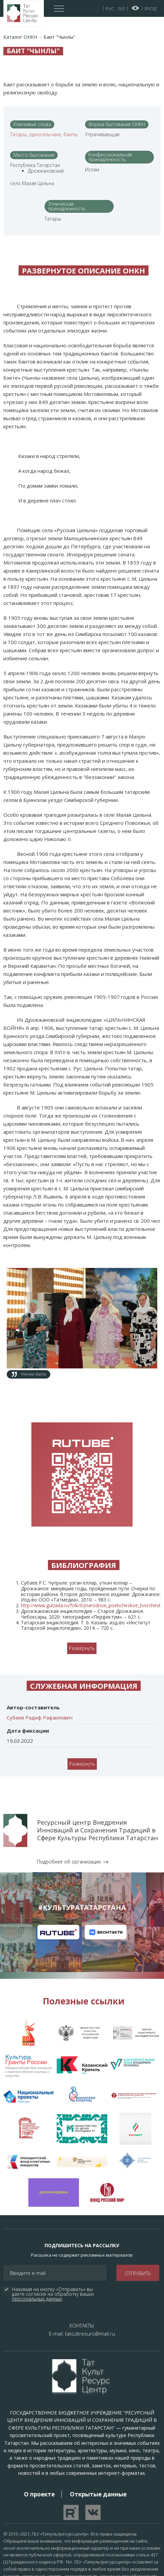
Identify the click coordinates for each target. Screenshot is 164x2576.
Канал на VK (106, 1864)
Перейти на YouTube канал (71, 2445)
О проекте (39, 2426)
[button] (82, 1281)
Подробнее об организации (69, 1794)
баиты (70, 134)
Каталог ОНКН (20, 37)
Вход (150, 8)
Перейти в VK (93, 2445)
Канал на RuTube (58, 1864)
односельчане (45, 134)
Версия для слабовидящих (135, 8)
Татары (18, 134)
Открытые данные (98, 2426)
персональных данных (37, 2231)
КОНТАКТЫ (82, 2258)
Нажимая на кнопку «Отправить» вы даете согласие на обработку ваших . (53, 2226)
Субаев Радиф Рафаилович (40, 1650)
